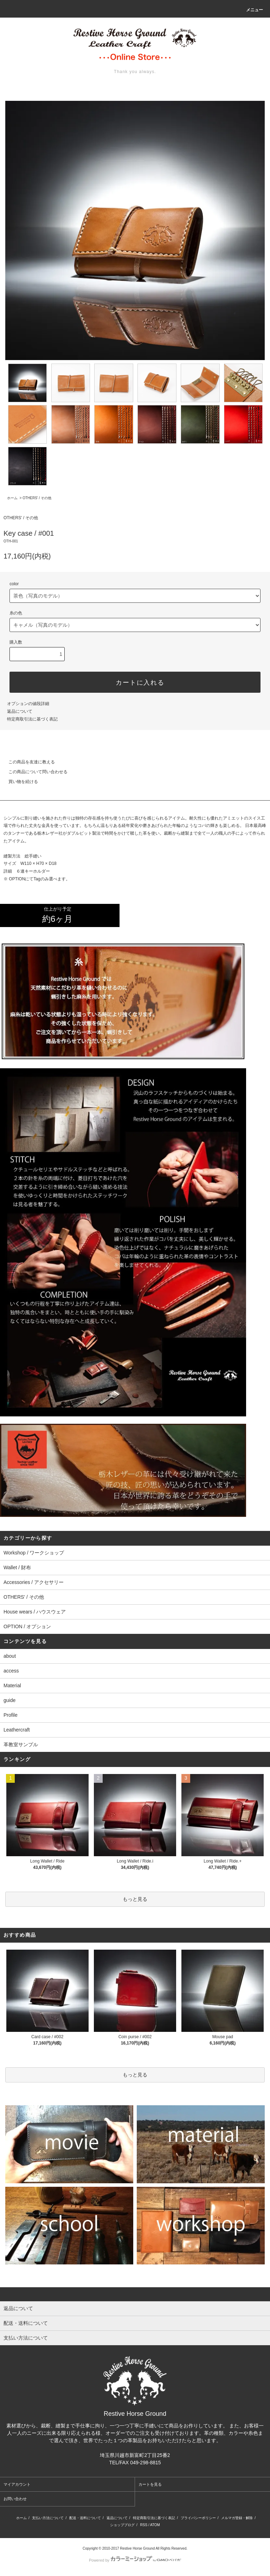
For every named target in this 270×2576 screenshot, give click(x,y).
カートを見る (150, 2484)
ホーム (12, 498)
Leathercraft (17, 1730)
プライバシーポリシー (198, 2518)
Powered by (135, 2560)
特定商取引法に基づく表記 (32, 719)
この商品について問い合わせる (34, 771)
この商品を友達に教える (27, 761)
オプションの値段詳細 (28, 703)
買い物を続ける (19, 781)
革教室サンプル (21, 1744)
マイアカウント (17, 2484)
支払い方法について (48, 2518)
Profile (11, 1715)
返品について (19, 711)
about (10, 1656)
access (11, 1671)
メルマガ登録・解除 (237, 2518)
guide (9, 1700)
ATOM (155, 2525)
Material (12, 1685)
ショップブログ (122, 2525)
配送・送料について (85, 2518)
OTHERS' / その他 (36, 498)
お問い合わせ (15, 2499)
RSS (144, 2525)
